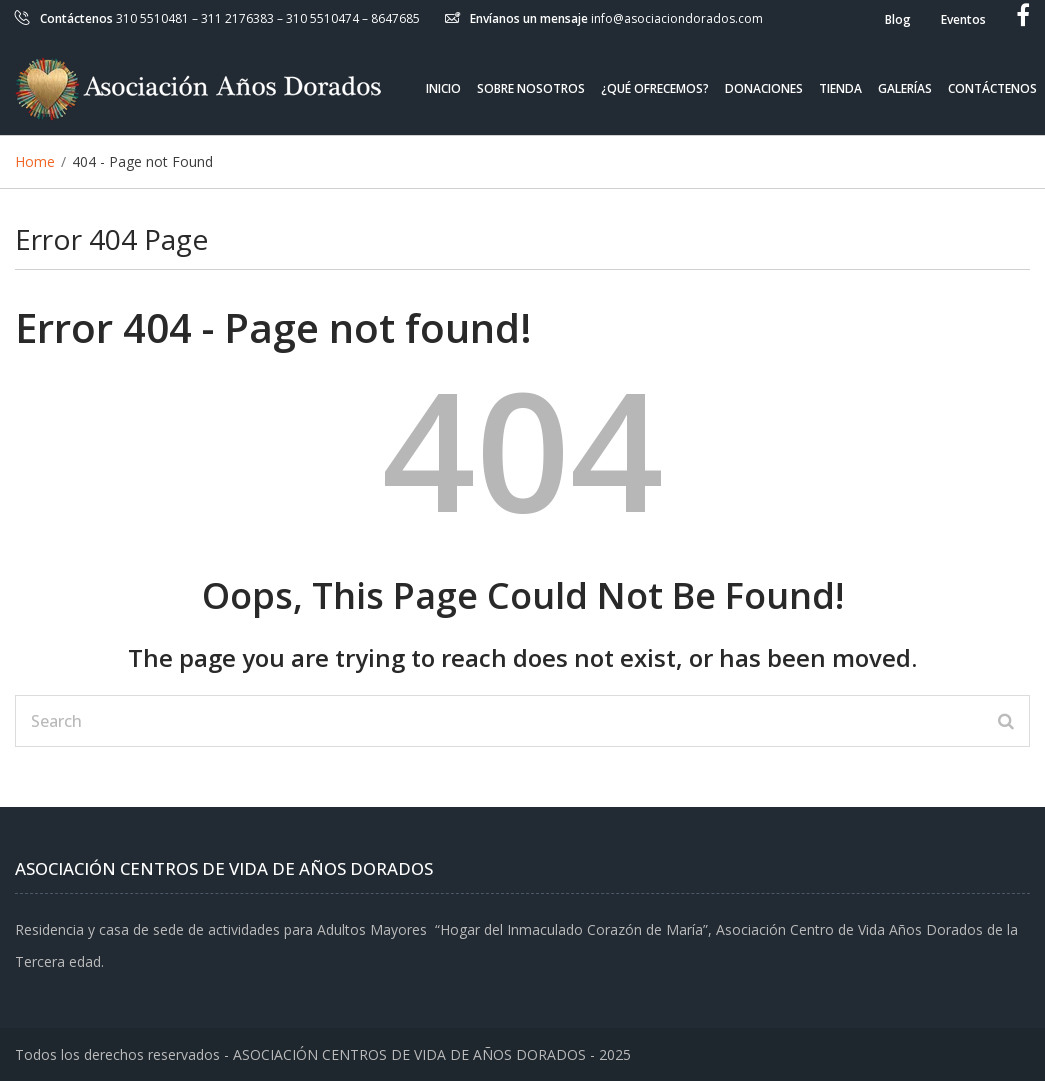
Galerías (905, 87)
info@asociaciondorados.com (677, 18)
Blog (898, 19)
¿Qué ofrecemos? (655, 87)
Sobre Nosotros (531, 87)
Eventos (963, 19)
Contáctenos (992, 87)
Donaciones (764, 87)
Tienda (840, 87)
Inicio (443, 87)
